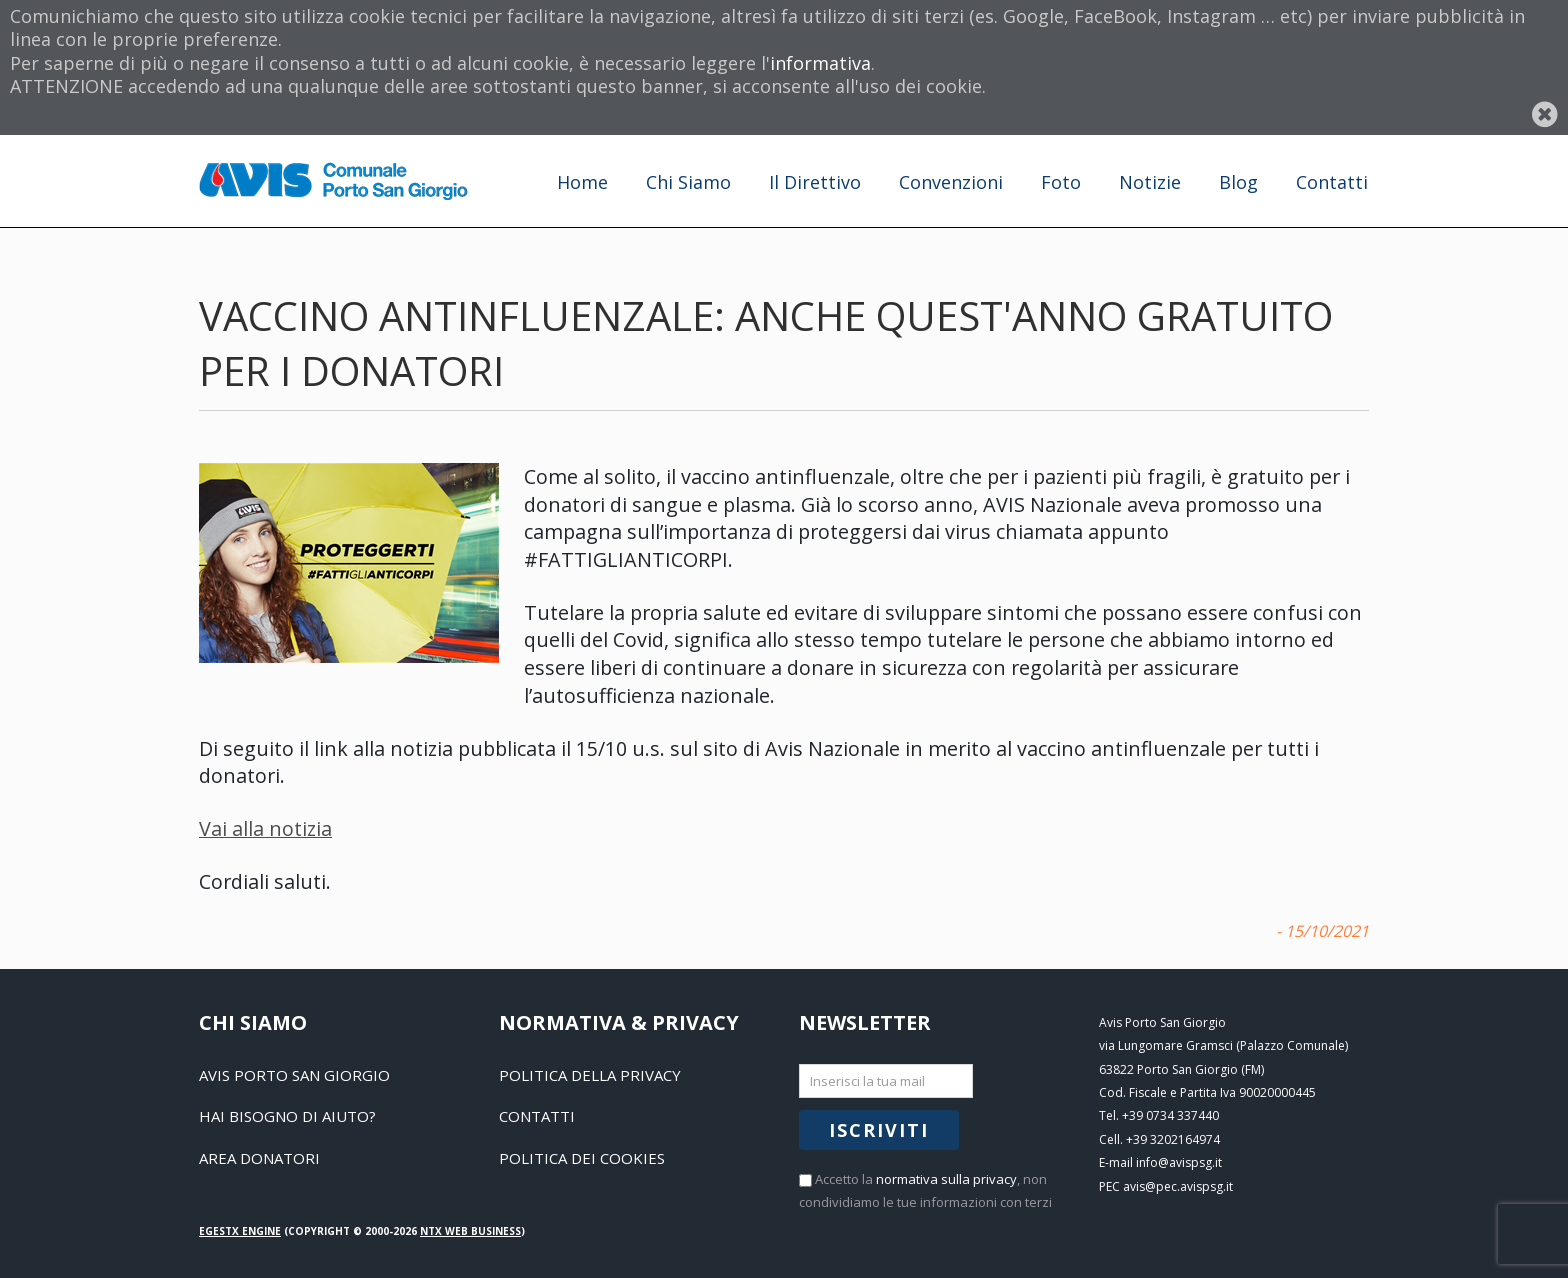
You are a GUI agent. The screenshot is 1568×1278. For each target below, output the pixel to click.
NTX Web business (470, 1231)
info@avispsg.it (1179, 1162)
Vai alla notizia (265, 828)
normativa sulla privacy (946, 1179)
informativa (820, 63)
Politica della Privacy (590, 1075)
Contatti (537, 1116)
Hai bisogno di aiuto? (287, 1116)
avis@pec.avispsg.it (1178, 1186)
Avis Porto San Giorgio (294, 1075)
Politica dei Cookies (582, 1158)
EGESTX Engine (240, 1231)
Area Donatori (259, 1158)
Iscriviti (879, 1130)
